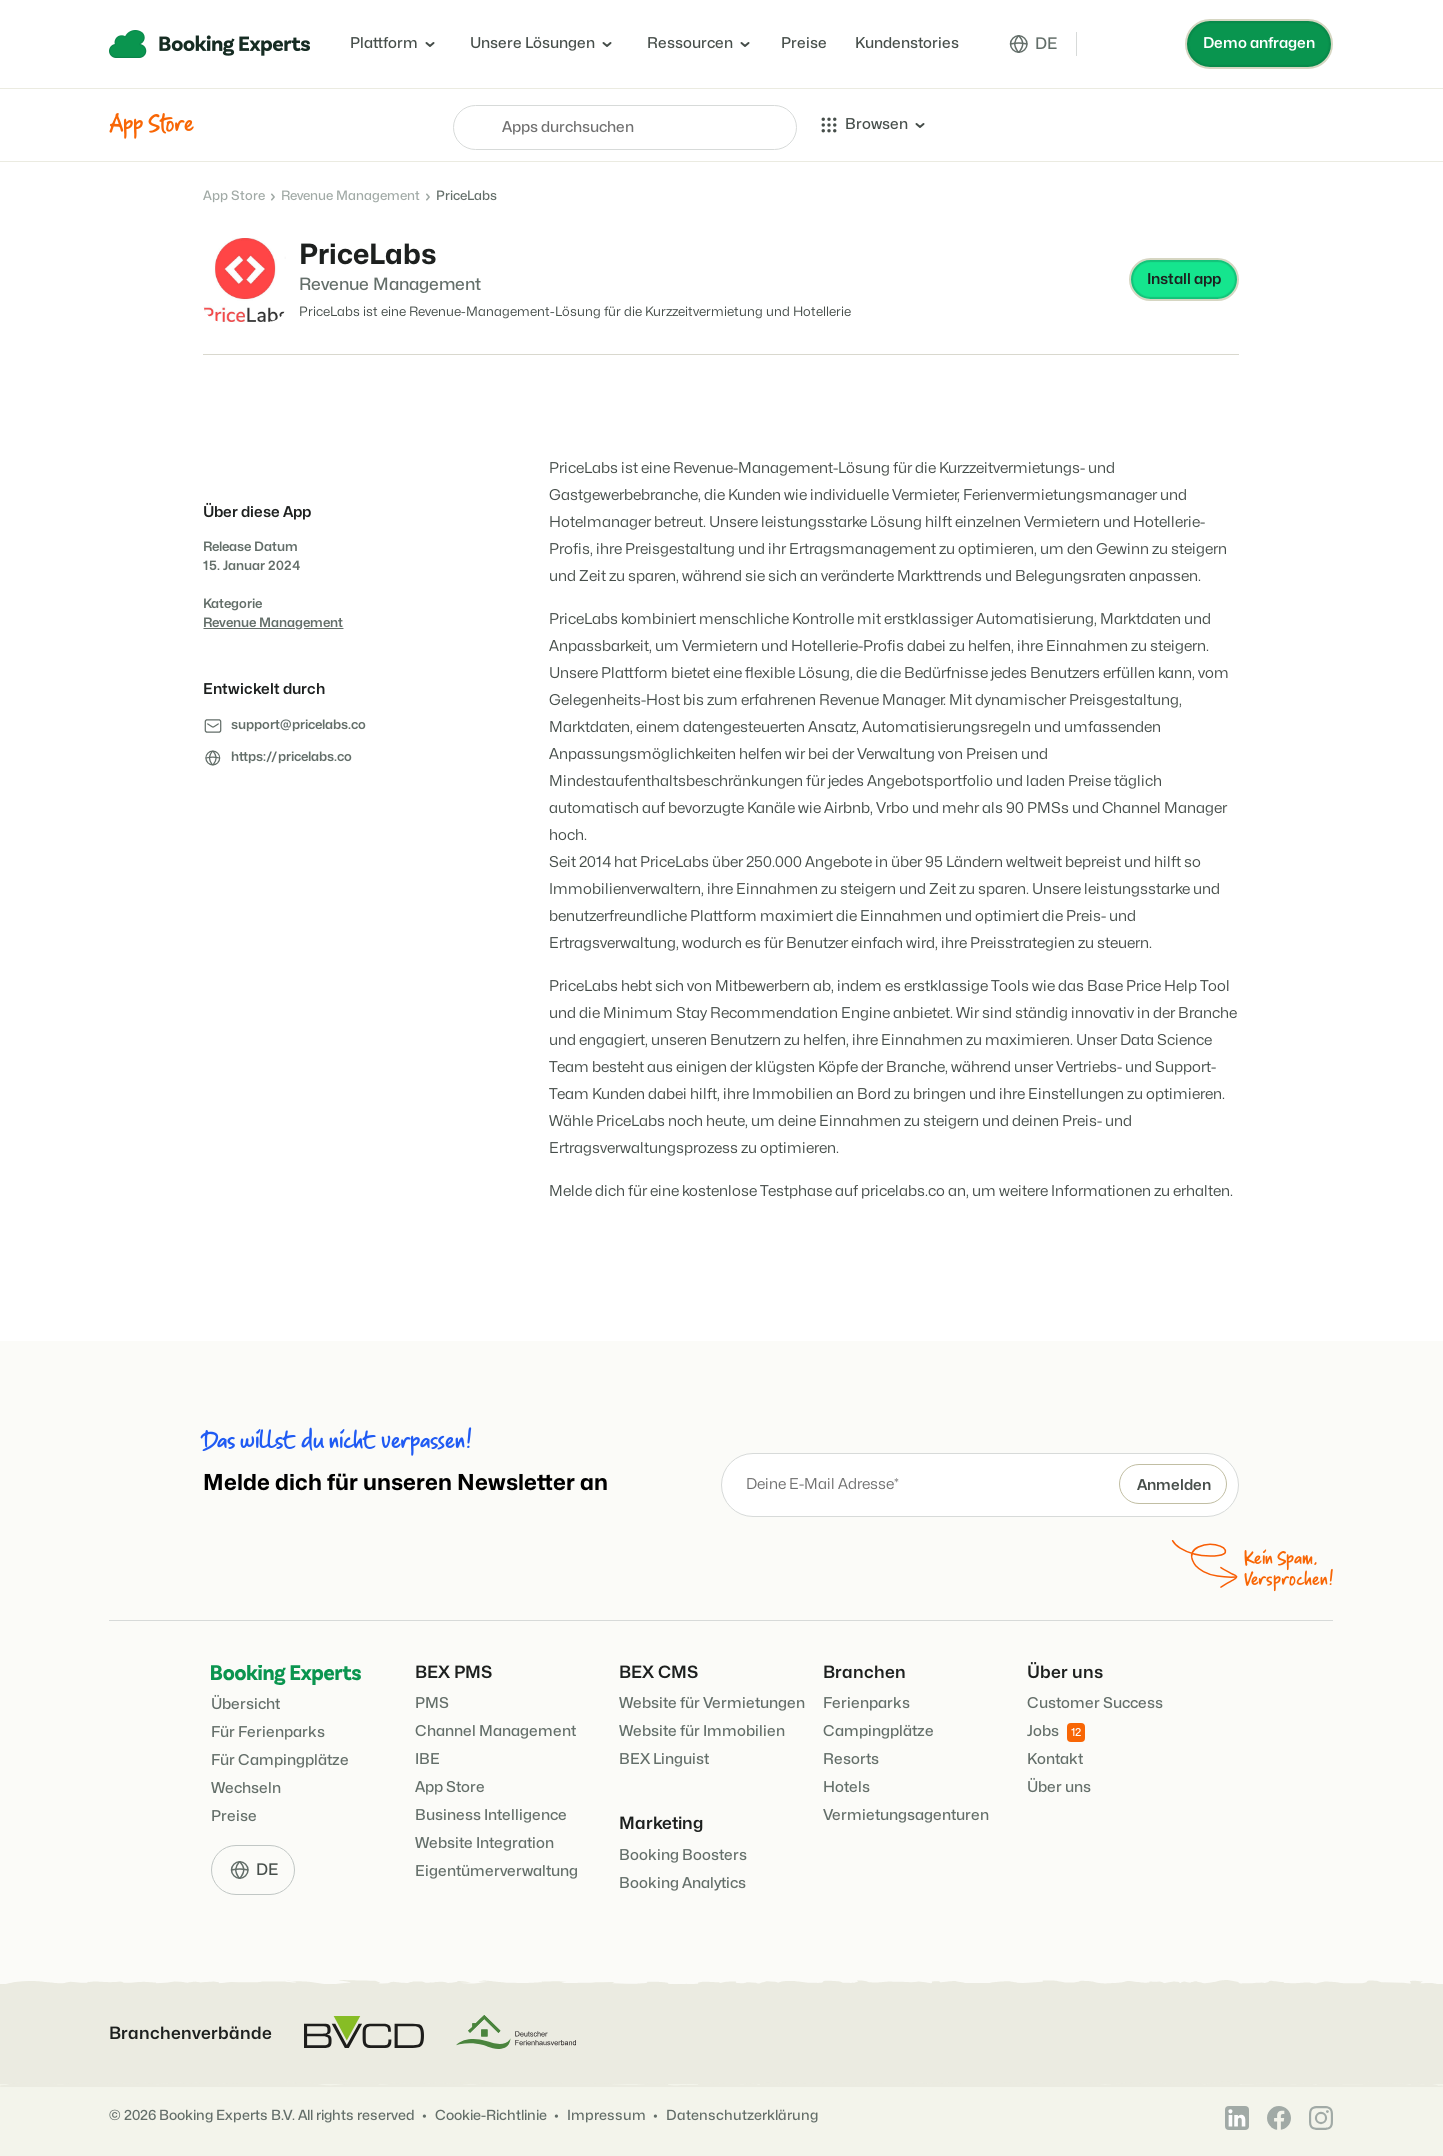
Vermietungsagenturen (906, 1815)
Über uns (1059, 1787)
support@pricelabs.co (298, 725)
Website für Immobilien (702, 1731)
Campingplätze (878, 1731)
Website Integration (484, 1843)
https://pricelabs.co (291, 757)
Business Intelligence (491, 1815)
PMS (432, 1703)
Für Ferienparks (268, 1732)
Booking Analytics (682, 1883)
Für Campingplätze (280, 1760)
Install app (1184, 279)
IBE (427, 1759)
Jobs (1056, 1732)
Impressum (606, 2115)
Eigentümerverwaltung (496, 1871)
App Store (234, 196)
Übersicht (245, 1704)
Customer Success (1095, 1703)
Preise (804, 43)
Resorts (851, 1759)
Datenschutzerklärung (742, 2115)
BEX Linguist (664, 1759)
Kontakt (1055, 1759)
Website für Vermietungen (712, 1703)
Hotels (846, 1787)
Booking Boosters (683, 1855)
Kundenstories (907, 43)
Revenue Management (350, 196)
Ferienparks (866, 1703)
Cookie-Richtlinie (491, 2115)
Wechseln (246, 1788)
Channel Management (495, 1731)
